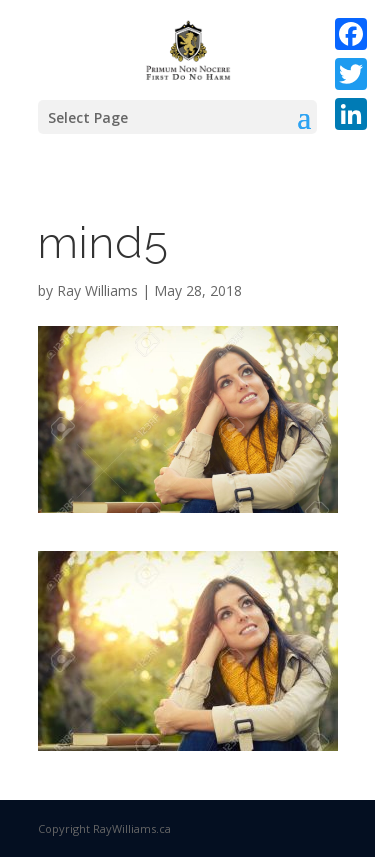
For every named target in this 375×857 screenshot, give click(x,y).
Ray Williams (97, 290)
